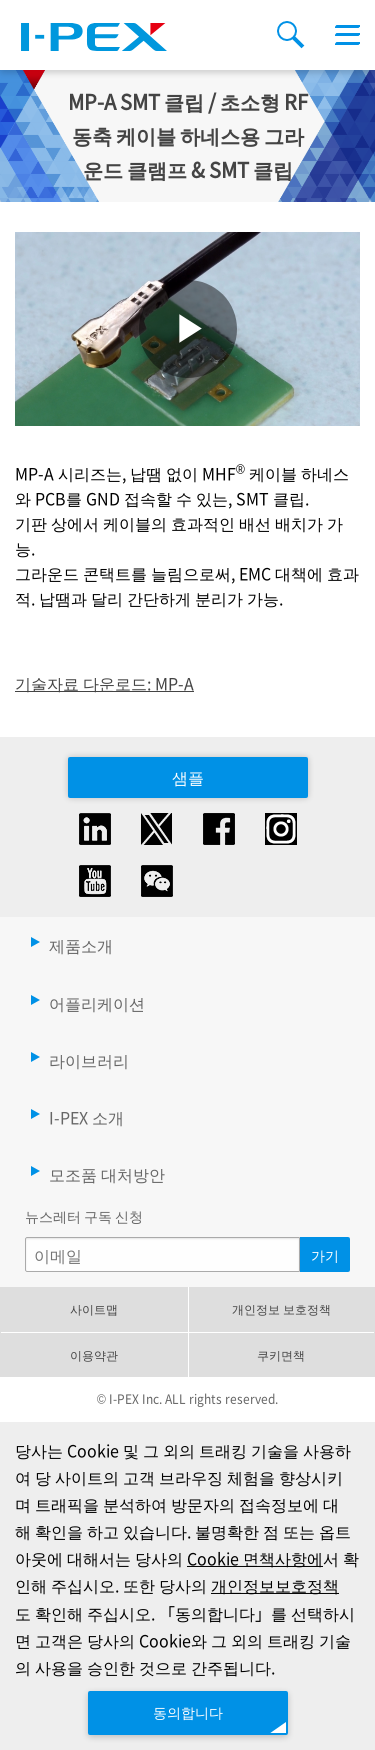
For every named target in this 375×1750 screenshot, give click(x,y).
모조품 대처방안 (107, 1174)
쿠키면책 (281, 1354)
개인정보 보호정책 (281, 1308)
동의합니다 (188, 1712)
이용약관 (94, 1354)
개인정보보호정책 (275, 1585)
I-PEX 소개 (86, 1117)
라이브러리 (89, 1060)
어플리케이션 (97, 1003)
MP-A (174, 683)
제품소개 (81, 945)
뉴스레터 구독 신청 (84, 1216)
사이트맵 (94, 1308)
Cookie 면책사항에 (255, 1558)
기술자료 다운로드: (85, 683)
